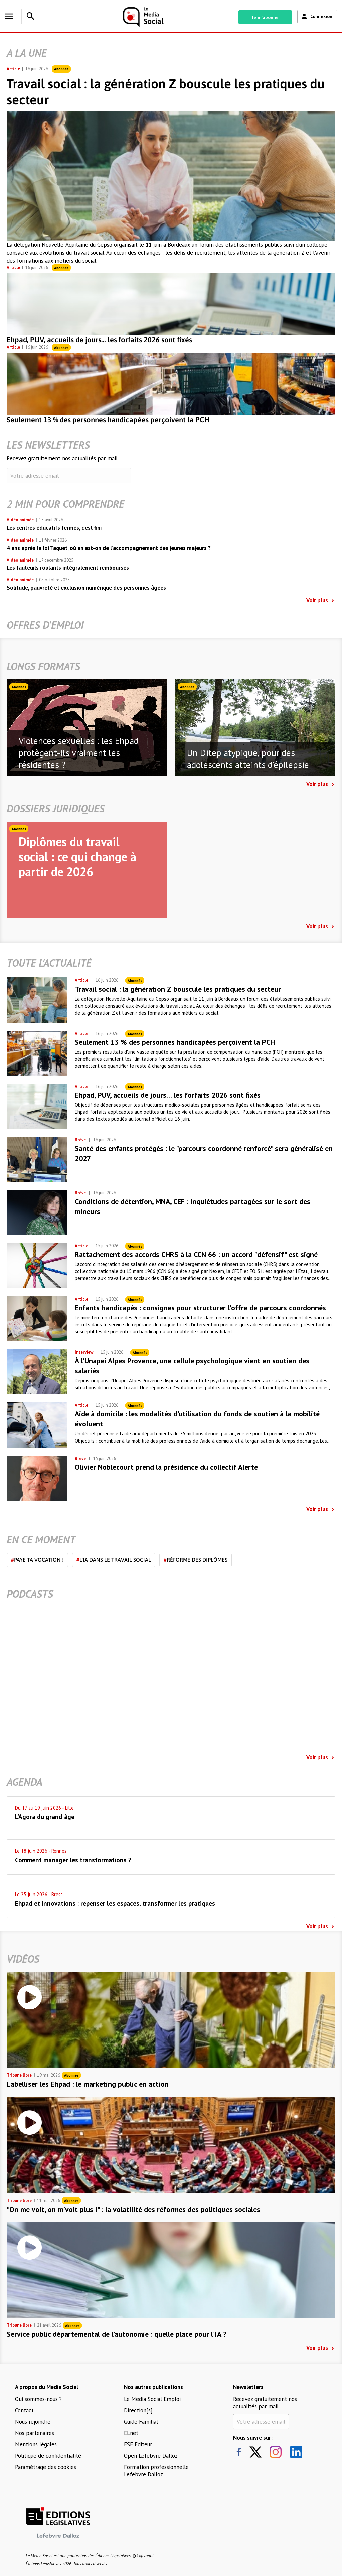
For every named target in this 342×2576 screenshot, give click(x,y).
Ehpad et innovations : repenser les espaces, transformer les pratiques (115, 1903)
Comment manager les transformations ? (73, 1860)
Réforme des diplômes (195, 1560)
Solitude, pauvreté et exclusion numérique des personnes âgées (86, 587)
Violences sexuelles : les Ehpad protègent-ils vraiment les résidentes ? (79, 752)
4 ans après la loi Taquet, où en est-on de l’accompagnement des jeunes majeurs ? (109, 548)
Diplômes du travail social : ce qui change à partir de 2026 (77, 856)
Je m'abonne (265, 17)
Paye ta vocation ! (37, 1560)
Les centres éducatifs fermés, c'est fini (54, 528)
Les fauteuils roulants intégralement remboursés (68, 567)
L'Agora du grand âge (44, 1817)
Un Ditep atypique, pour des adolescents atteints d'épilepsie (248, 758)
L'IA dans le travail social (113, 1560)
